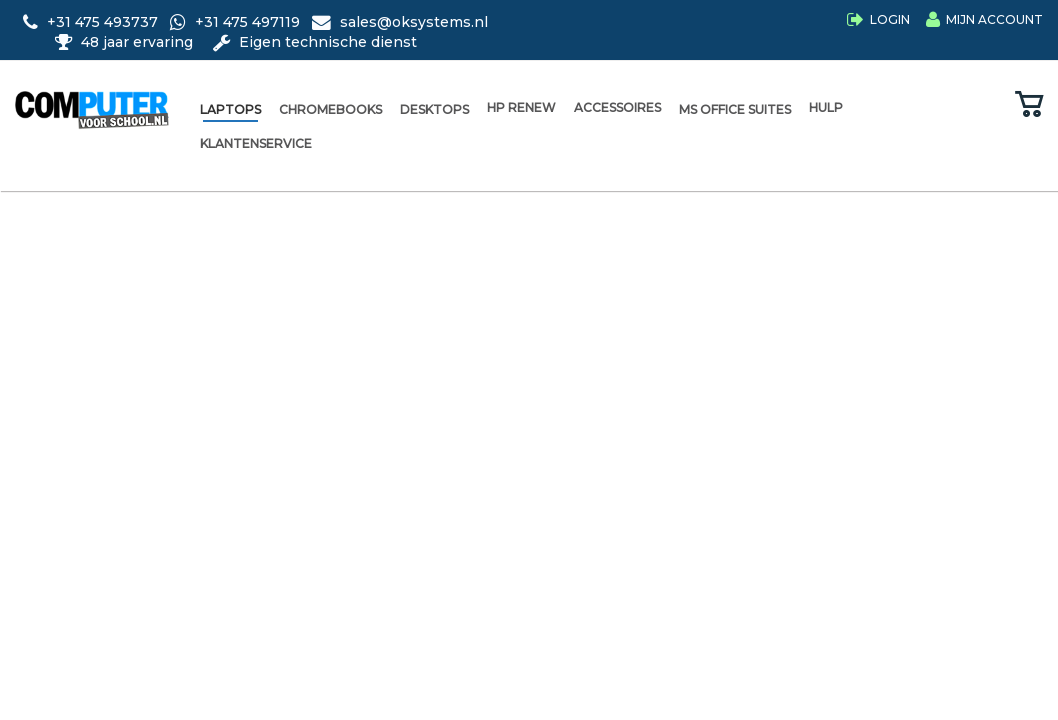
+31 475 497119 (237, 22)
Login (890, 19)
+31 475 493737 (92, 22)
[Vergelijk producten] (986, 105)
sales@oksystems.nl (400, 22)
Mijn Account (994, 19)
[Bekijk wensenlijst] (945, 105)
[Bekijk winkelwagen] (1028, 105)
